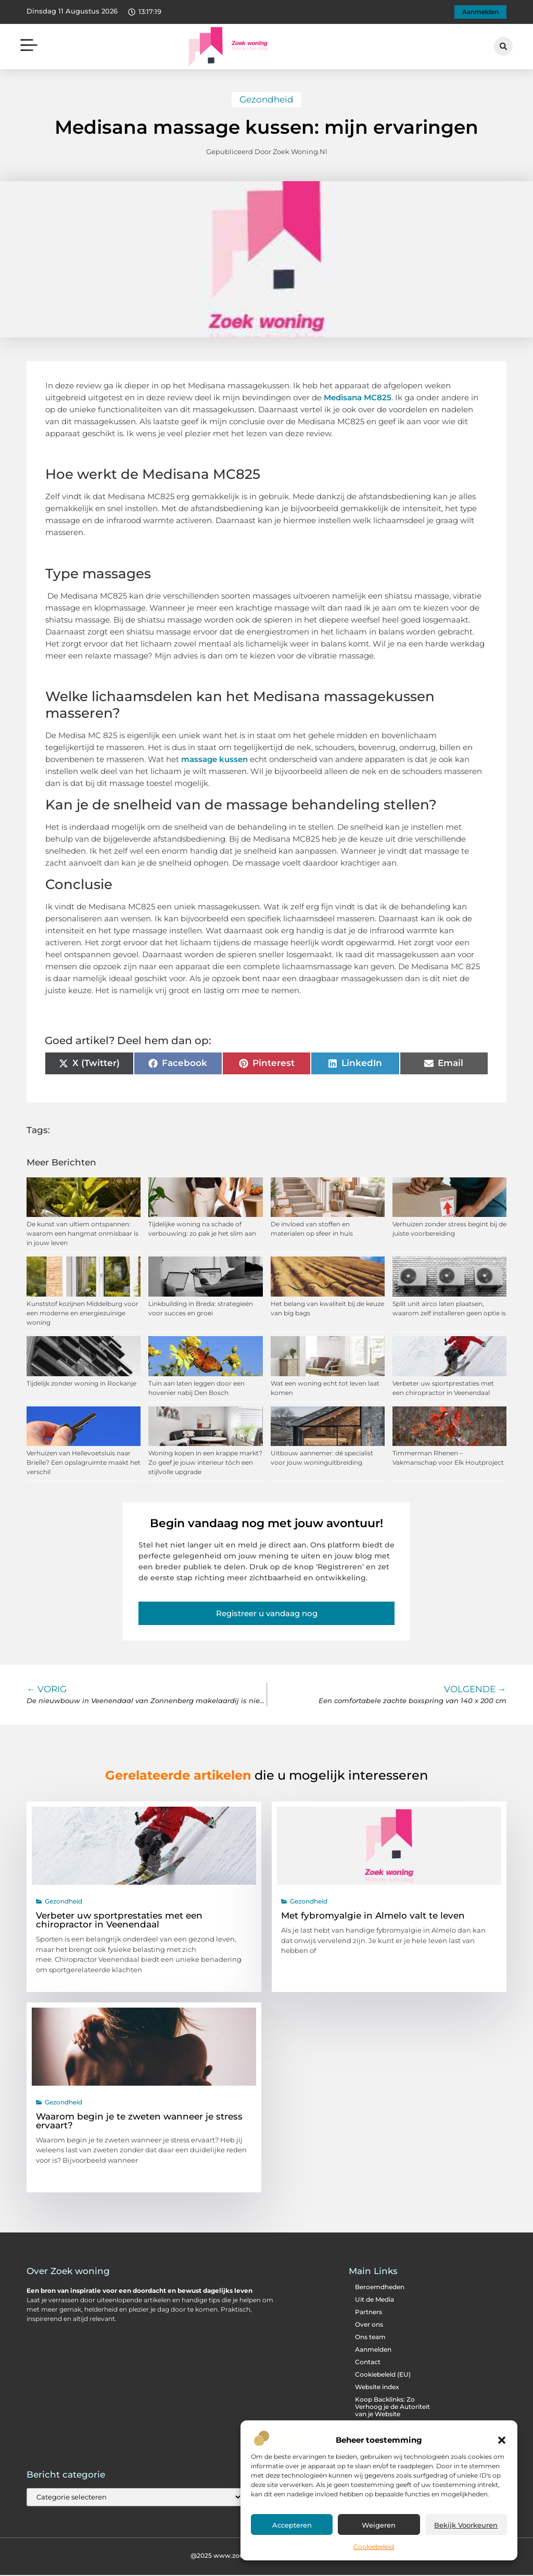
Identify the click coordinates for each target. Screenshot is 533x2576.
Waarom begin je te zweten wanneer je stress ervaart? (139, 2121)
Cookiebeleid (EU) (383, 2376)
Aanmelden (373, 2351)
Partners (368, 2313)
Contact (367, 2363)
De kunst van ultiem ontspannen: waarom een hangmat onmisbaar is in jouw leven (82, 1235)
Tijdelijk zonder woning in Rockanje (81, 1384)
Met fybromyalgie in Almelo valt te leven (373, 1917)
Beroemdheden (379, 2288)
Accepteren (292, 2525)
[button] (502, 2440)
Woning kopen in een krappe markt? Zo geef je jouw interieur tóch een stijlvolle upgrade (205, 1464)
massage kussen (214, 760)
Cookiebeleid (373, 2546)
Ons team (370, 2338)
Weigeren (379, 2525)
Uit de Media (374, 2301)
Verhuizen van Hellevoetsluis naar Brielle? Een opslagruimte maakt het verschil (84, 1464)
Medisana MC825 (357, 398)
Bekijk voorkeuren (466, 2525)
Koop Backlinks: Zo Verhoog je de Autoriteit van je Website (392, 2408)
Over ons (369, 2326)
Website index (377, 2388)
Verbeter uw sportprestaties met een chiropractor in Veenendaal (119, 1921)
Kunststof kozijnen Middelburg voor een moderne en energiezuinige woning (82, 1314)
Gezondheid (266, 100)
